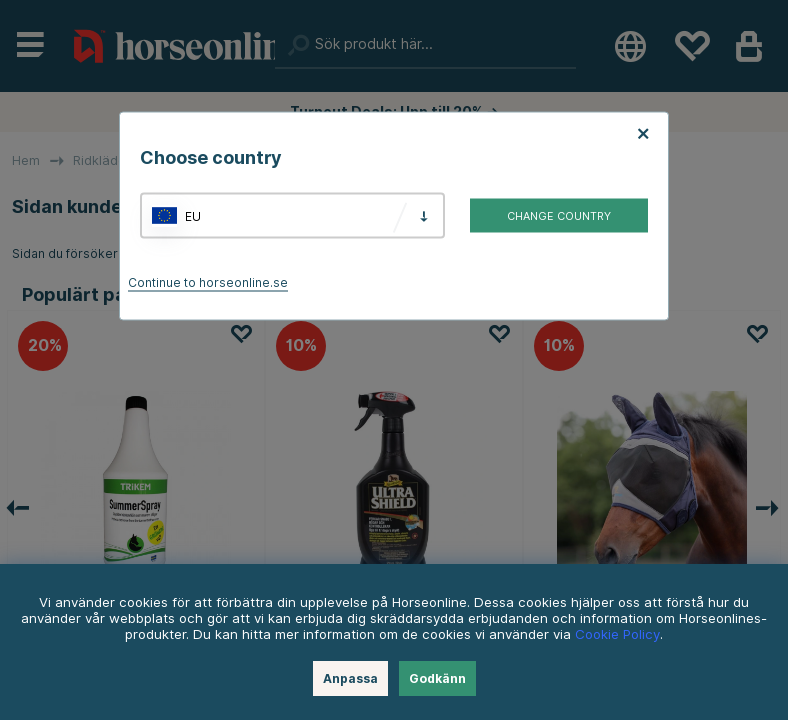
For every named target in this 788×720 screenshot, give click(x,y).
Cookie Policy (617, 634)
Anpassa (350, 678)
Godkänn (437, 678)
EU (193, 215)
